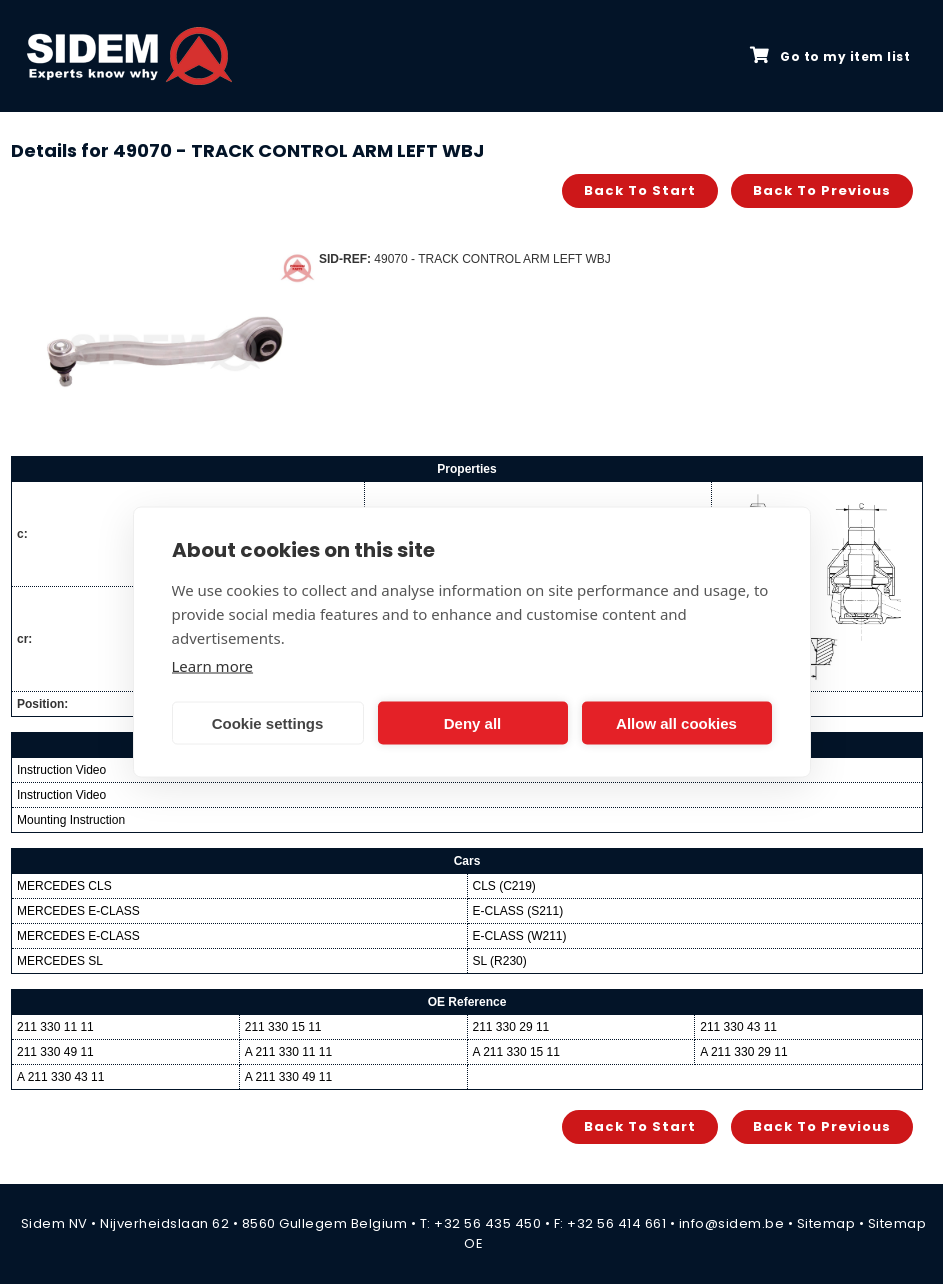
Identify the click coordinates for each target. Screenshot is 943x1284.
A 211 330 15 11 (516, 1052)
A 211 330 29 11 (743, 1052)
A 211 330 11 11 (288, 1052)
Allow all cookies (676, 722)
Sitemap (826, 1223)
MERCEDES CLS (64, 886)
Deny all (473, 722)
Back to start (640, 190)
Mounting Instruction (71, 820)
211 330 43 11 (738, 1027)
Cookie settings (268, 722)
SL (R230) (500, 961)
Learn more (213, 666)
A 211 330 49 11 (288, 1077)
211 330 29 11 (511, 1027)
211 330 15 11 (283, 1027)
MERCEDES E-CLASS (78, 911)
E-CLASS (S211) (518, 911)
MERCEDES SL (60, 961)
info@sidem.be (732, 1223)
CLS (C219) (504, 886)
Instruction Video (61, 770)
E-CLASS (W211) (520, 936)
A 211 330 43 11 (60, 1077)
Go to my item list (830, 56)
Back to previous (822, 190)
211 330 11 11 (55, 1027)
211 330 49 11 (55, 1052)
